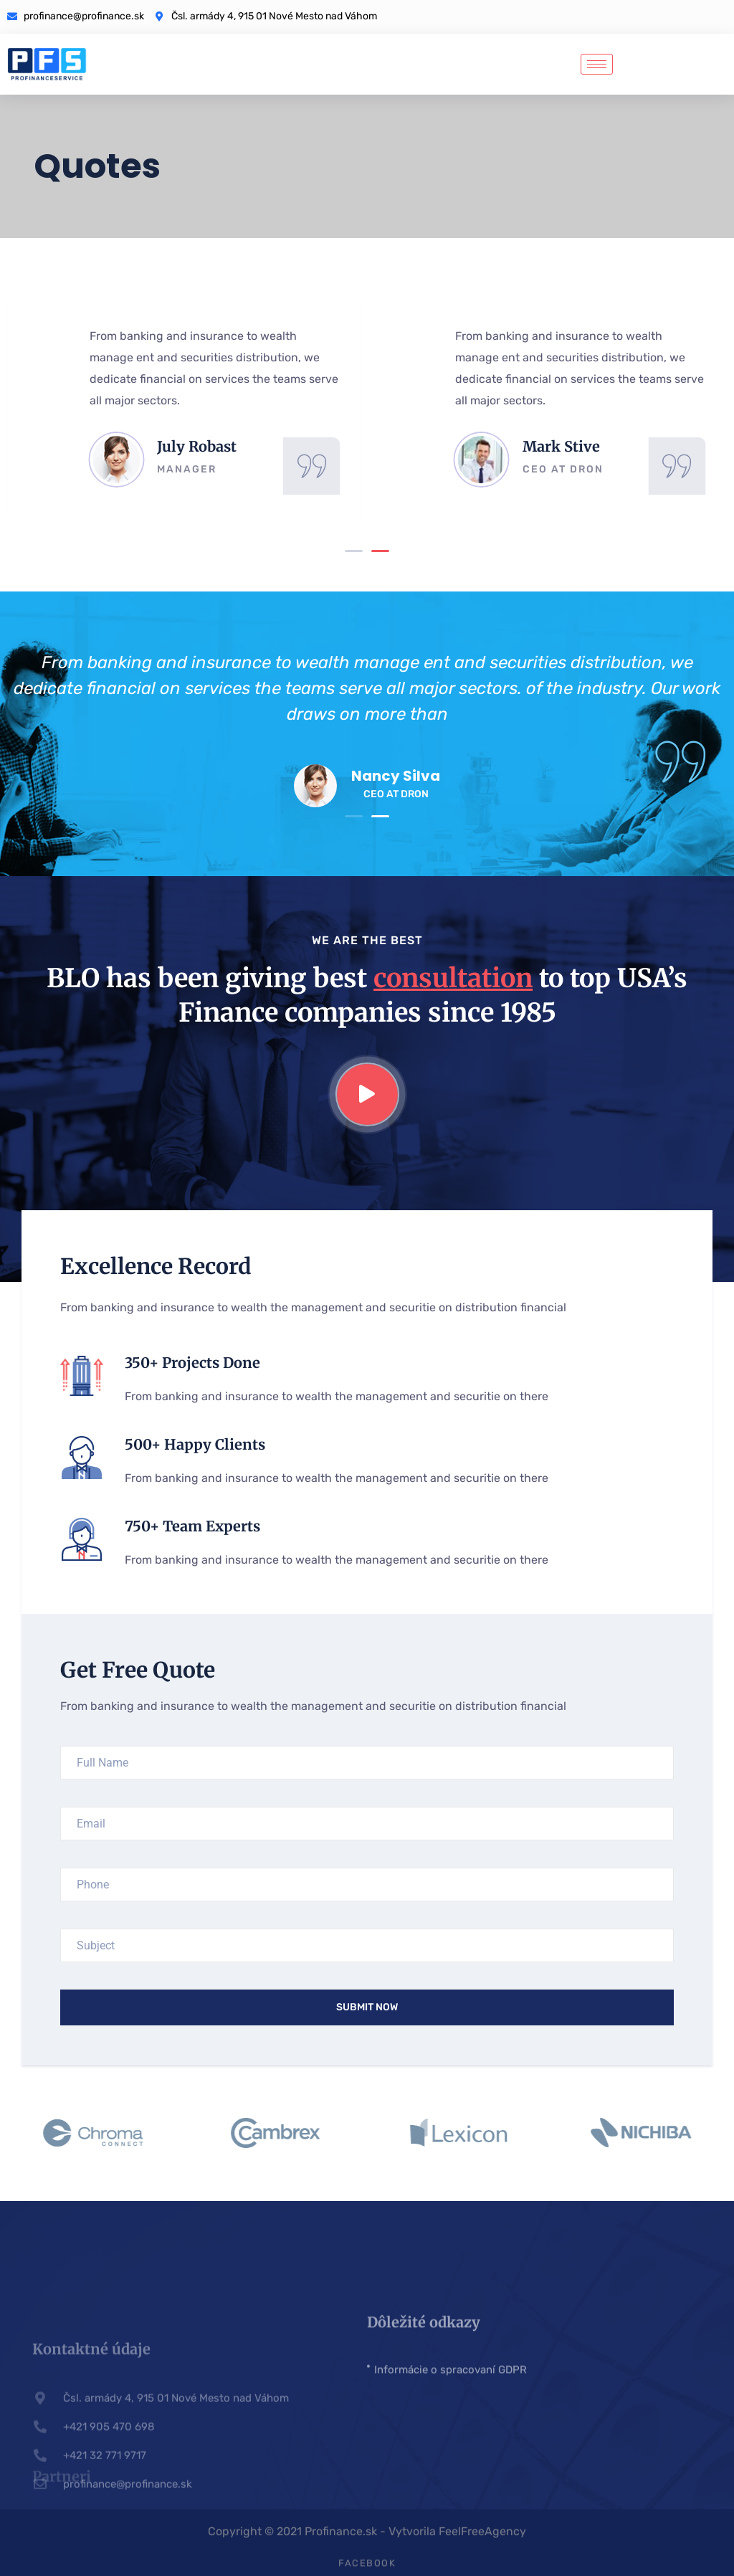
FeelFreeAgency (482, 2537)
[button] (354, 551)
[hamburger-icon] (597, 64)
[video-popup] (367, 1094)
